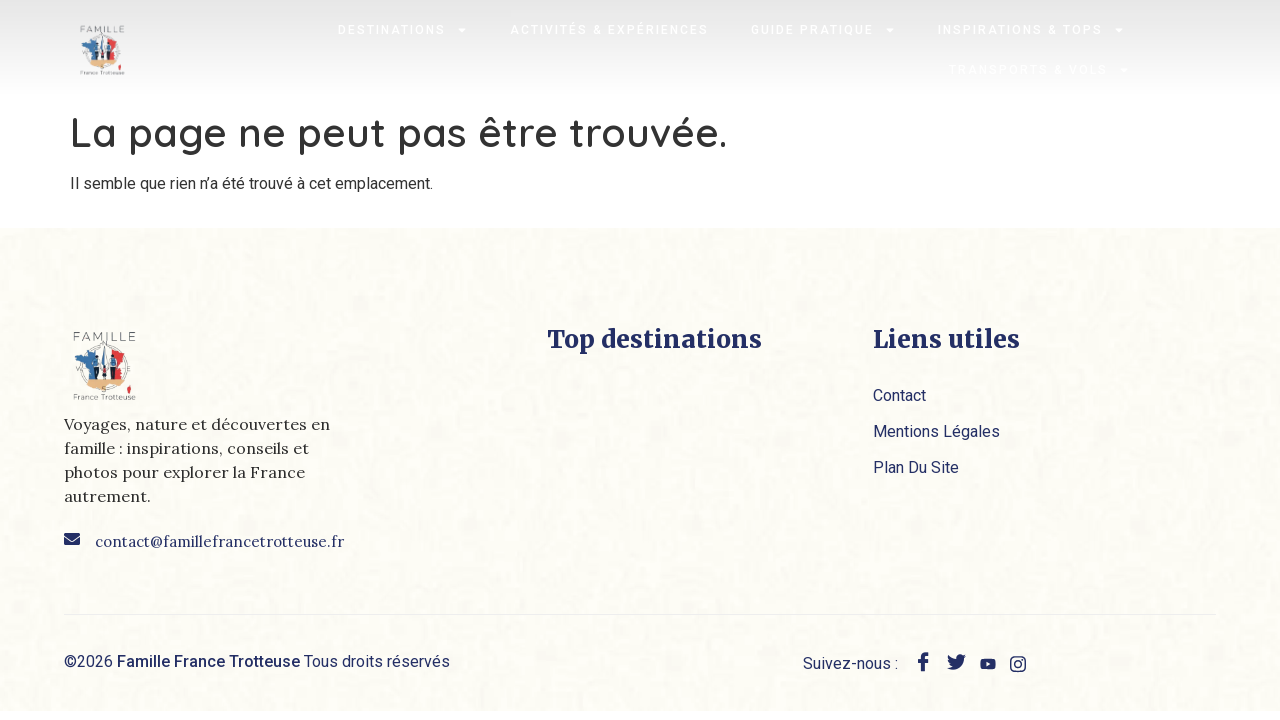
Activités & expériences (609, 30)
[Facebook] (923, 664)
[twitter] (956, 664)
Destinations (403, 30)
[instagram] (1018, 663)
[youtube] (988, 663)
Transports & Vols (1039, 70)
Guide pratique (823, 30)
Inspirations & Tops (1031, 30)
